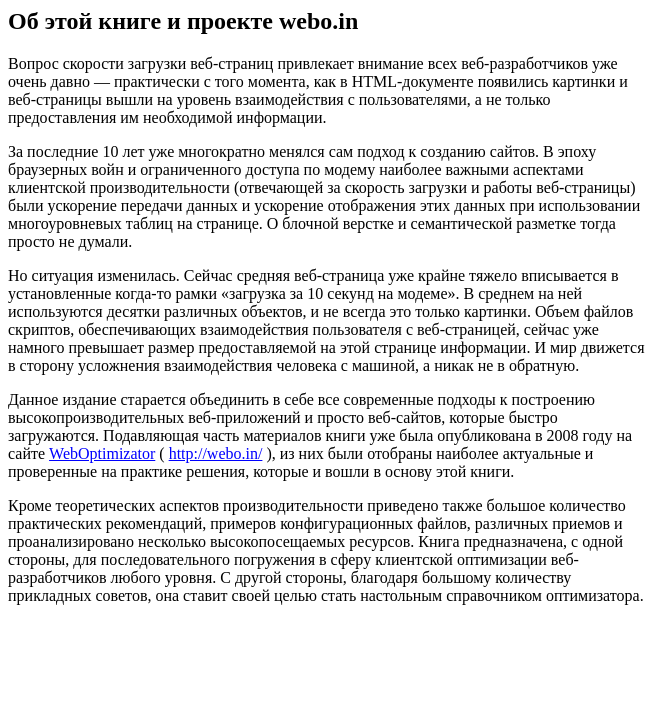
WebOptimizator (102, 453)
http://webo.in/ (216, 453)
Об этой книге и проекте (143, 21)
